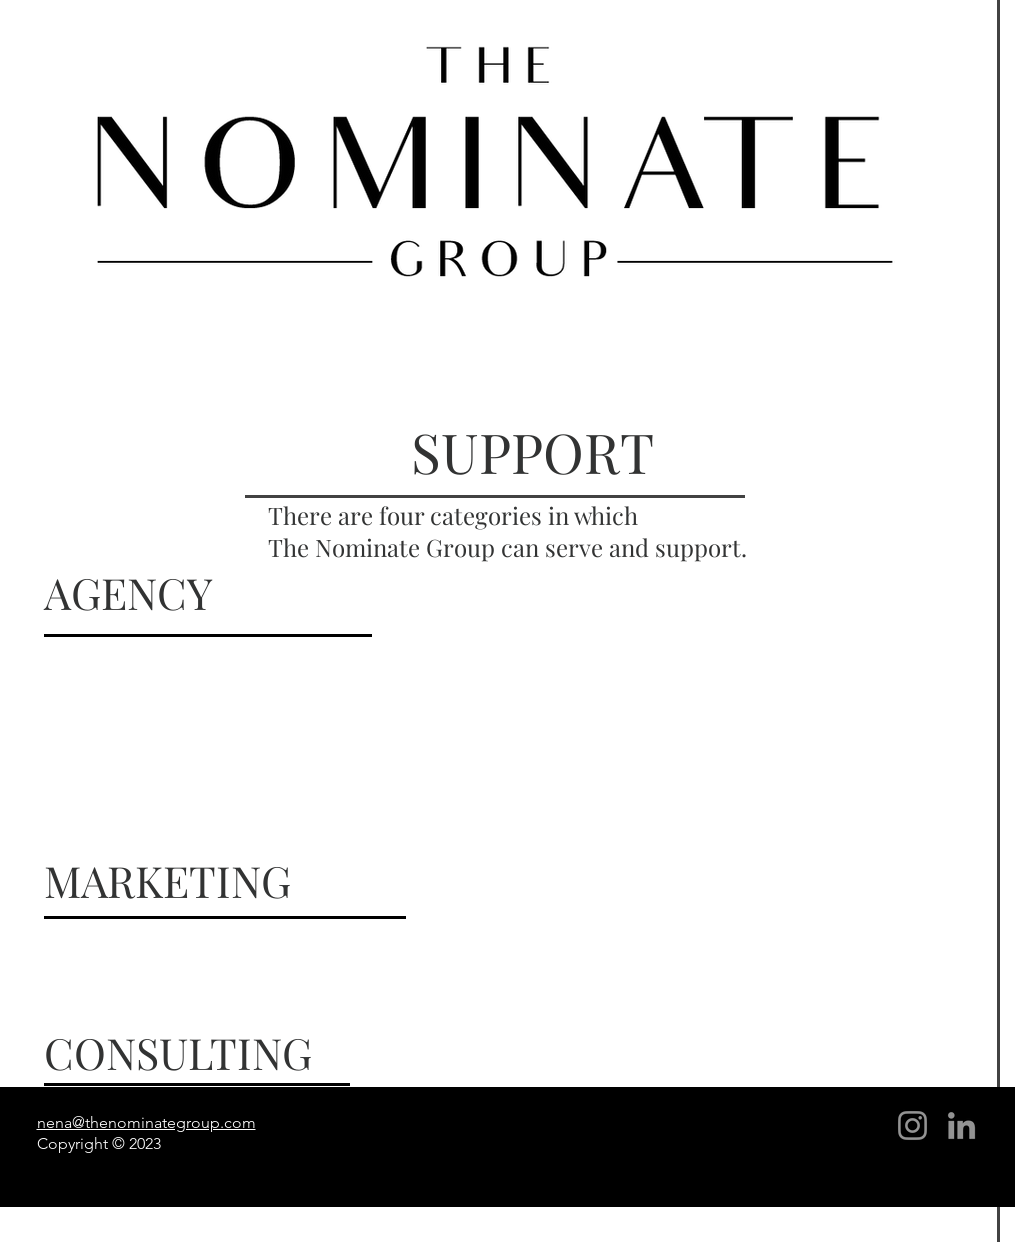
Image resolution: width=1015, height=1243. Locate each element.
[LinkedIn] (961, 1125)
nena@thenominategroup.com (146, 1122)
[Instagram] (912, 1125)
